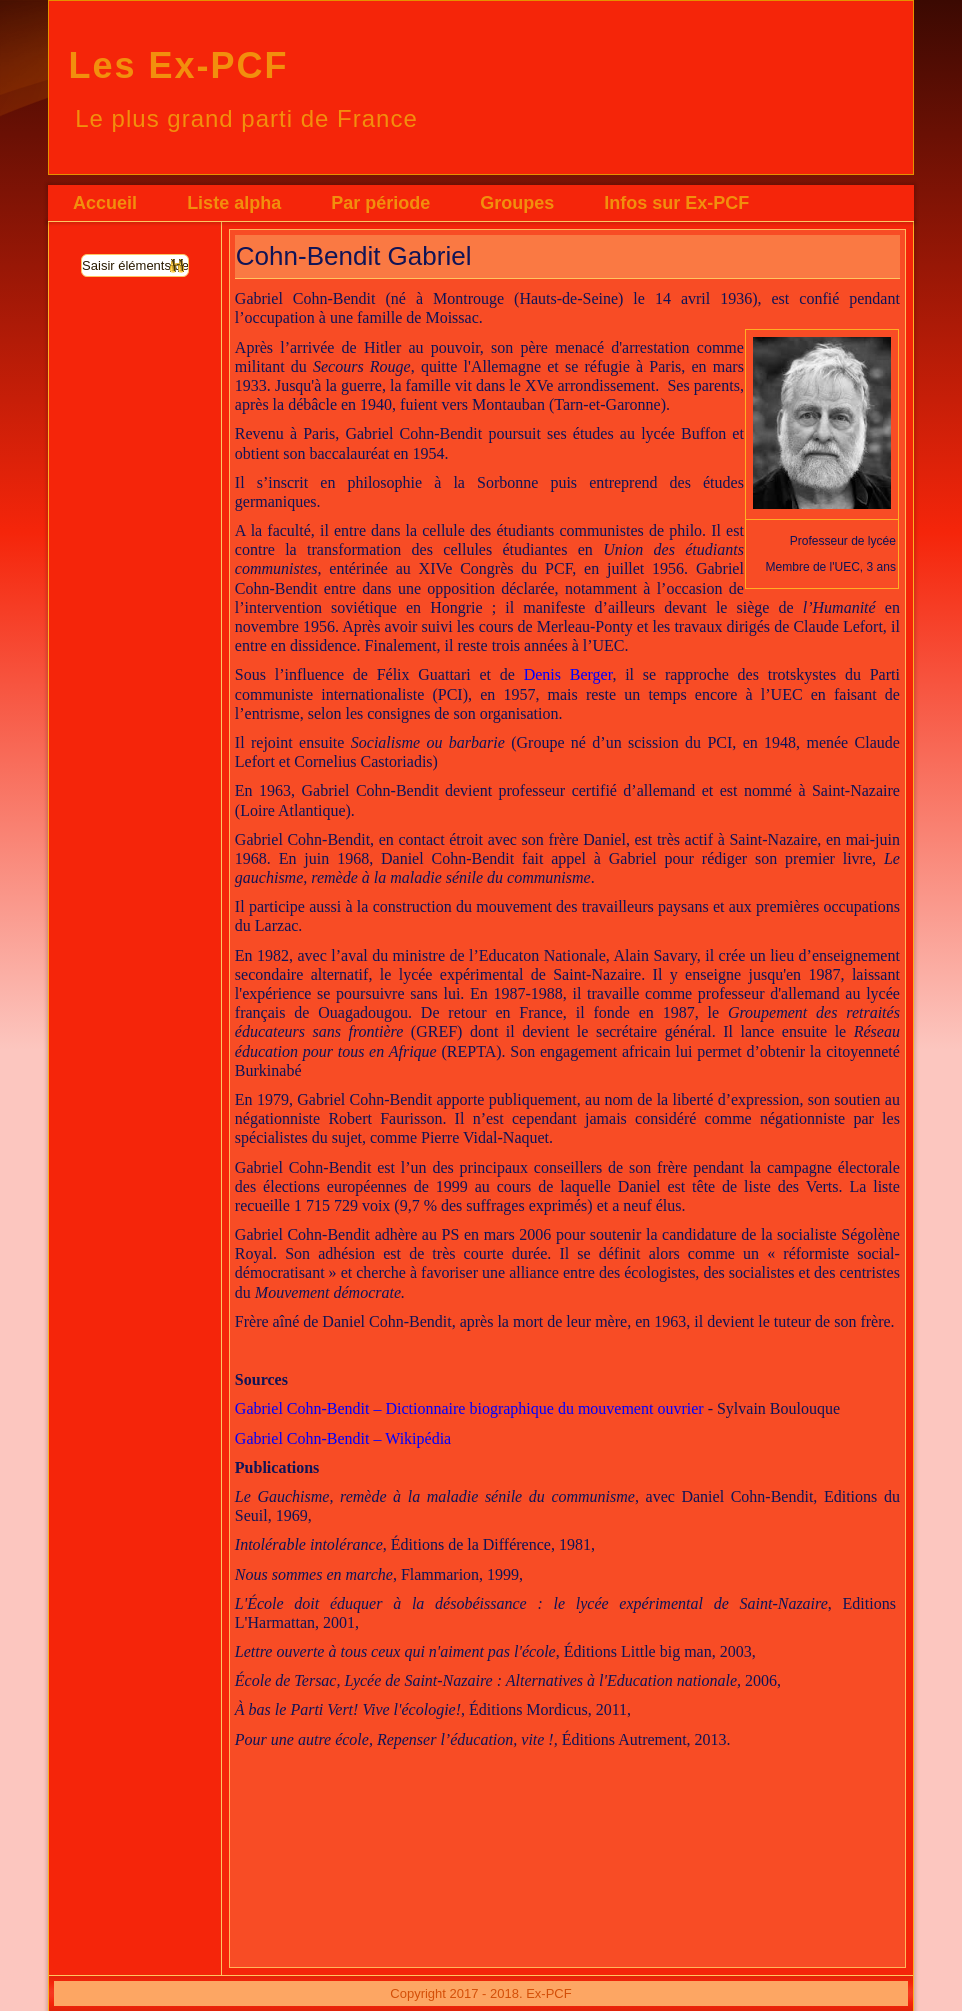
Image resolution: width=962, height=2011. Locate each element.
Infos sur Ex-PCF (676, 203)
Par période (380, 203)
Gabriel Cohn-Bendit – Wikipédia (343, 1438)
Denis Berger (568, 674)
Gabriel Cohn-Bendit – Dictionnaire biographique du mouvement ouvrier (469, 1408)
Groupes (517, 203)
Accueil (105, 203)
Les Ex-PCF (178, 65)
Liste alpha (234, 203)
